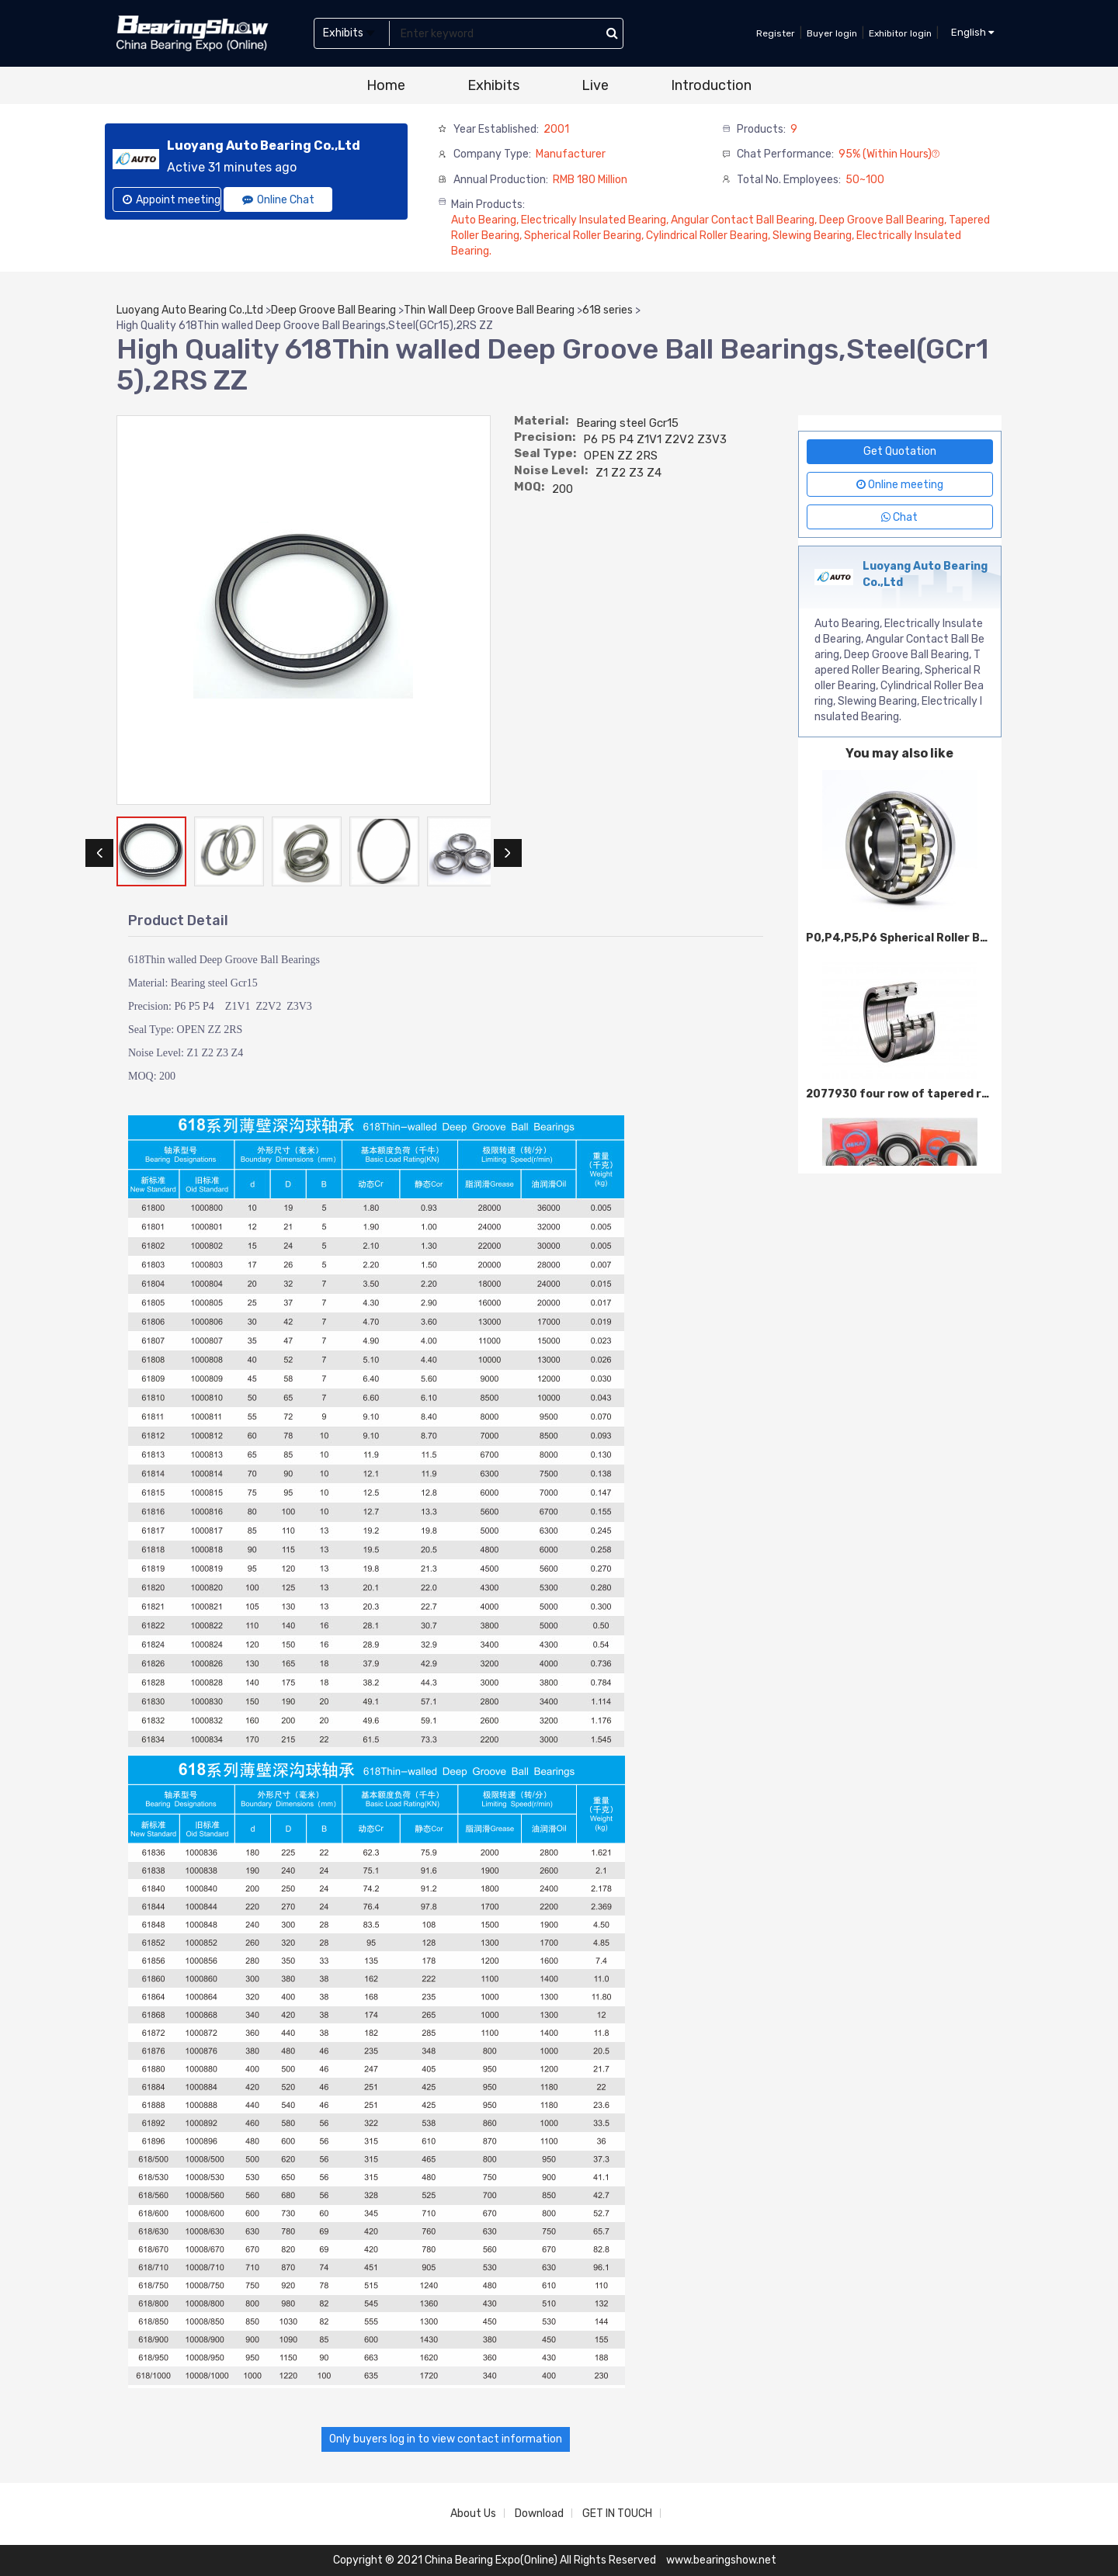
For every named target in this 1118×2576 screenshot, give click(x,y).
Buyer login (832, 33)
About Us (473, 2513)
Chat (899, 517)
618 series (607, 310)
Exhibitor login (900, 33)
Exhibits (493, 85)
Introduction (711, 85)
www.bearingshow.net (721, 2560)
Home (385, 85)
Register (775, 33)
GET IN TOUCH (617, 2513)
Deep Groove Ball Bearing (333, 310)
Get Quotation (899, 451)
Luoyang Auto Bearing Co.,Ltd (189, 310)
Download (539, 2513)
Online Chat (278, 199)
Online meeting (899, 484)
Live (595, 85)
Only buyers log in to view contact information (445, 2439)
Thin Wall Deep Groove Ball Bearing (489, 310)
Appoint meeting (171, 199)
